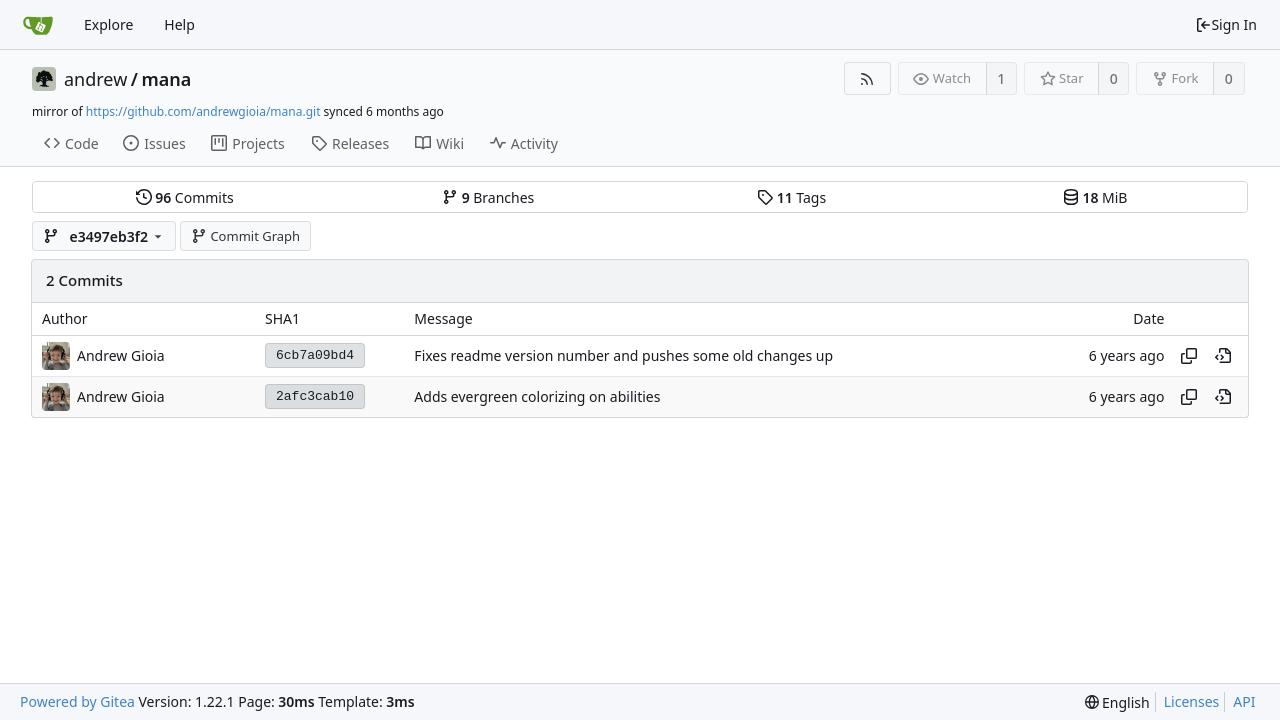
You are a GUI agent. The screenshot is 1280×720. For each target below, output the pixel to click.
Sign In (1226, 24)
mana (167, 79)
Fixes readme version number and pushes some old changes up (623, 355)
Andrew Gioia (121, 355)
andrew (95, 79)
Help (179, 24)
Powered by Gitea (77, 701)
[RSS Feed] (867, 78)
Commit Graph (245, 236)
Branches (488, 197)
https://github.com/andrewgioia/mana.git (203, 111)
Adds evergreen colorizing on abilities (537, 396)
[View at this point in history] (1223, 356)
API (1244, 701)
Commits (185, 197)
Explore (108, 24)
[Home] (38, 25)
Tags (791, 197)
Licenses (1192, 701)
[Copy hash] (1189, 356)
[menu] (1117, 702)
